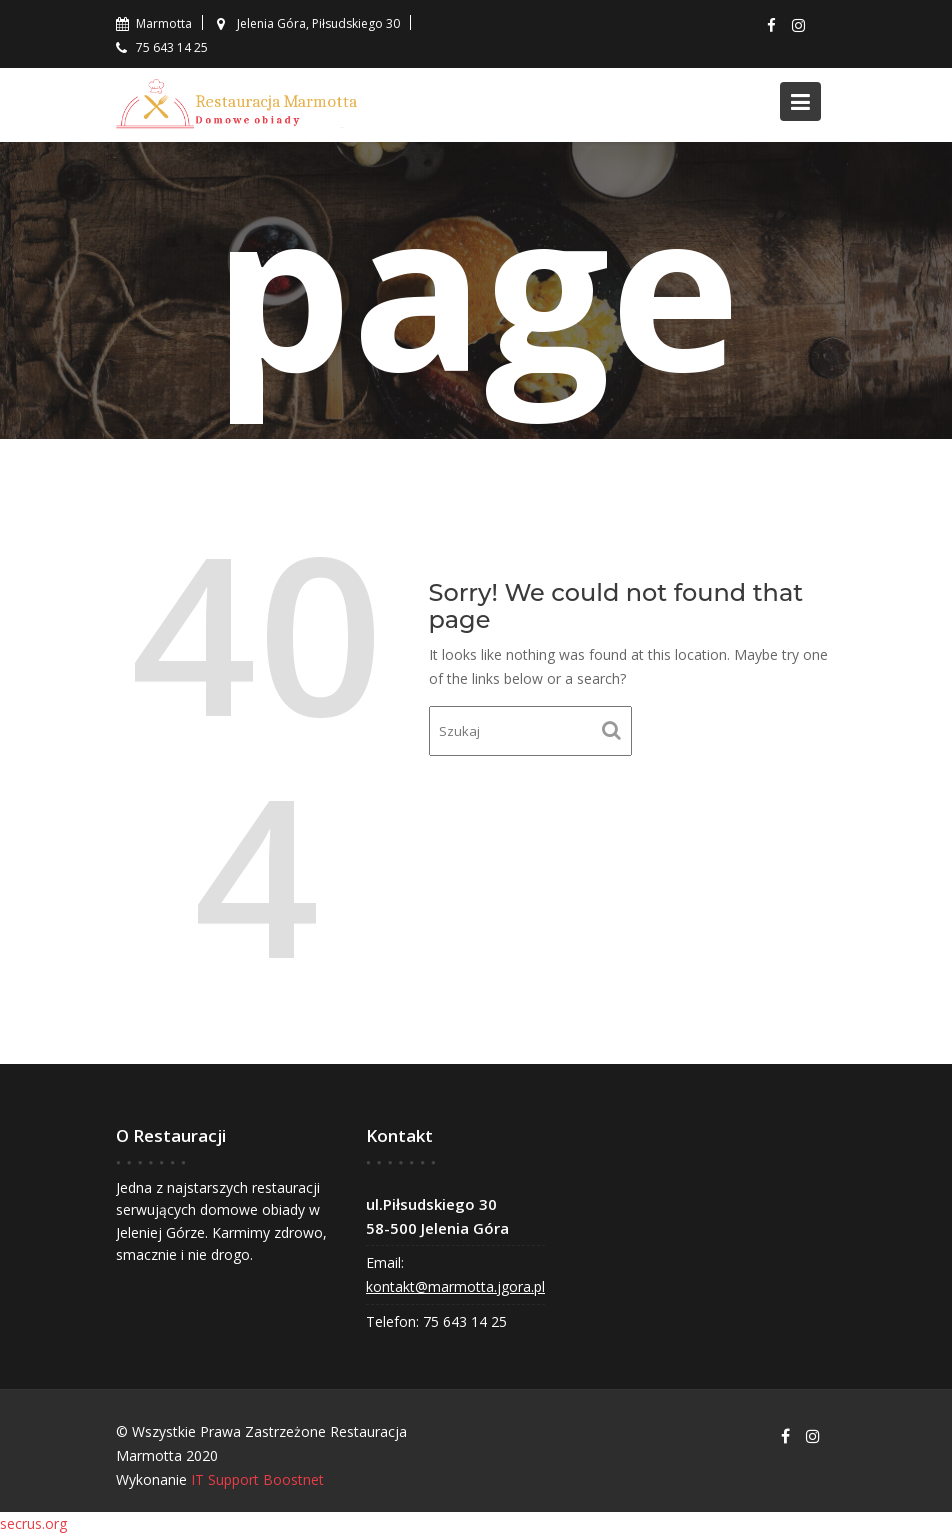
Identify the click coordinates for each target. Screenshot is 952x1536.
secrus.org (33, 1523)
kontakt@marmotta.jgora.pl (455, 1286)
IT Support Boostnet (257, 1479)
